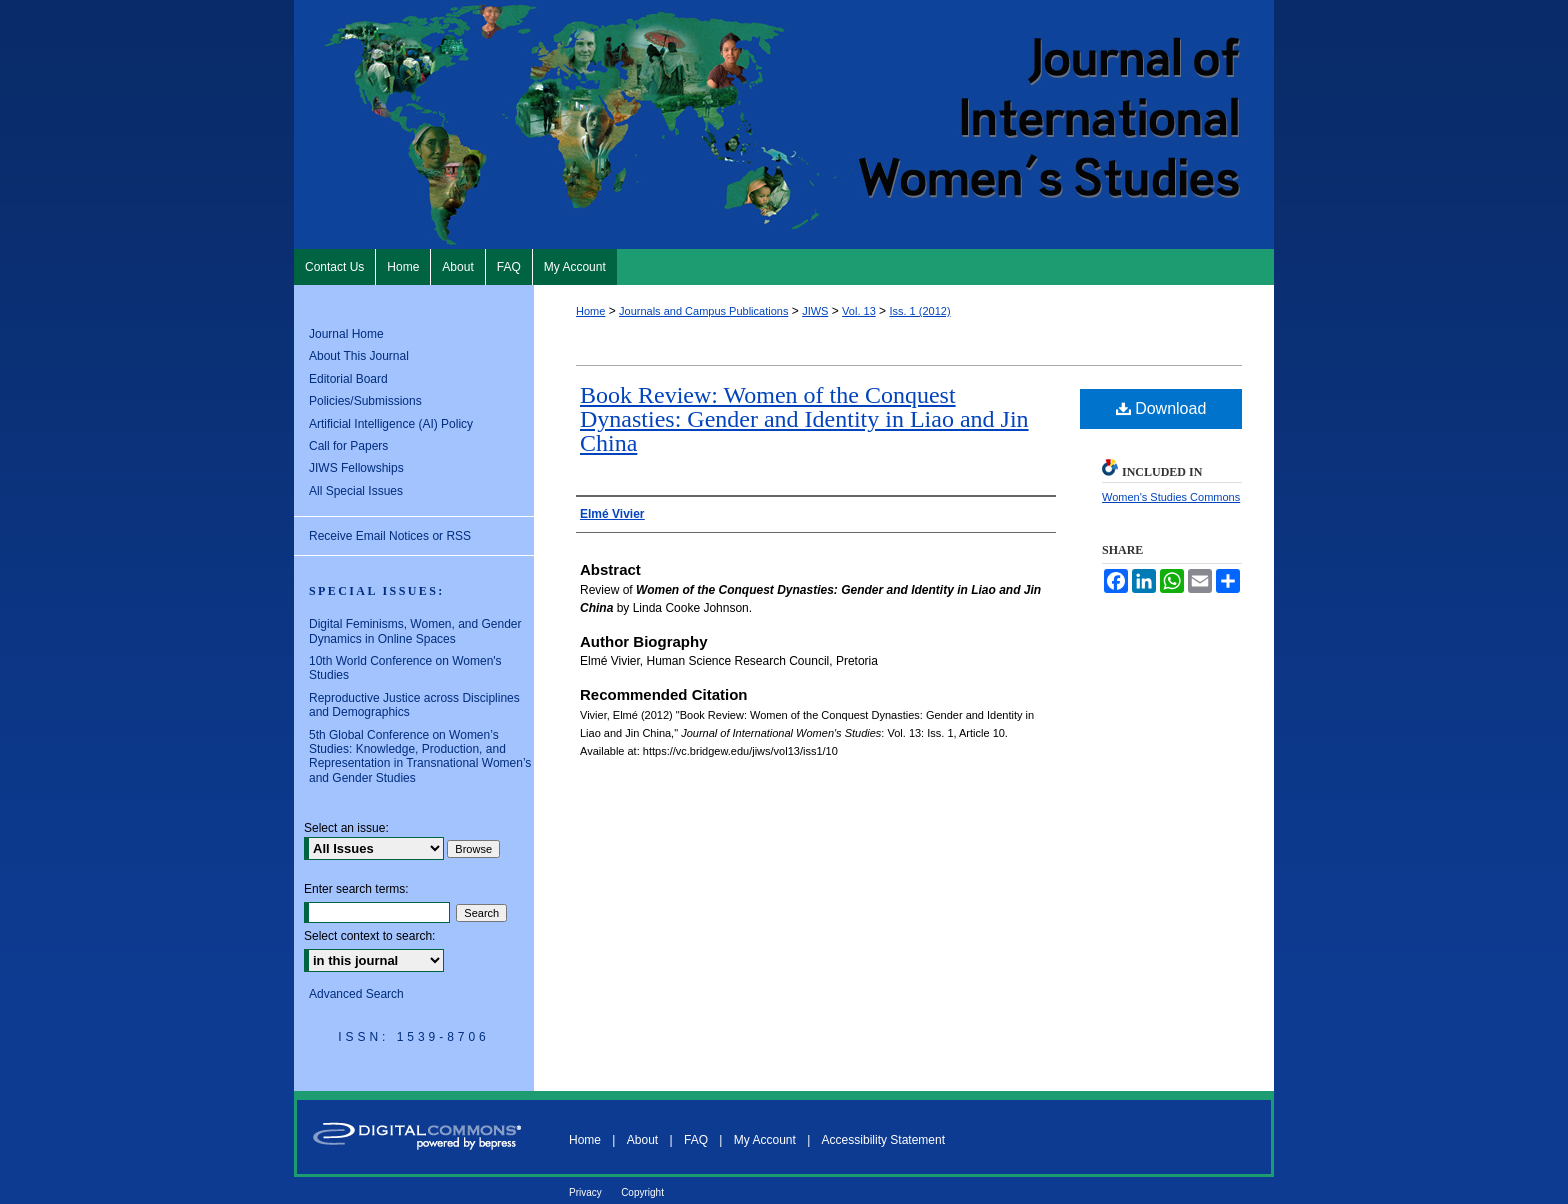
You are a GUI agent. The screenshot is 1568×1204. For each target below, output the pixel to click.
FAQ (696, 1140)
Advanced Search (356, 994)
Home (590, 311)
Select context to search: (369, 936)
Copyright (642, 1192)
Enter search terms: (356, 889)
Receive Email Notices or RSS (390, 536)
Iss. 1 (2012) (919, 311)
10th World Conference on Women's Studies (405, 668)
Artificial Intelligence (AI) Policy (391, 424)
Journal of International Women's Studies (784, 124)
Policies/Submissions (365, 401)
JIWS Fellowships (356, 468)
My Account (765, 1140)
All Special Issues (356, 491)
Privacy (585, 1192)
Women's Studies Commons (1171, 497)
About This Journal (359, 356)
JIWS (815, 311)
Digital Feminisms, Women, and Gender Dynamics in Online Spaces (415, 631)
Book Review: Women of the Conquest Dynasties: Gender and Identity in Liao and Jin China (804, 419)
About (642, 1140)
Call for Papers (348, 446)
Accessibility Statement (883, 1140)
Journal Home (346, 334)
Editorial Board (348, 379)
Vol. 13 (859, 311)
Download (1161, 408)
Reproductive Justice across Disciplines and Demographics (414, 705)
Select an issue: (346, 828)
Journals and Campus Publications (703, 311)
